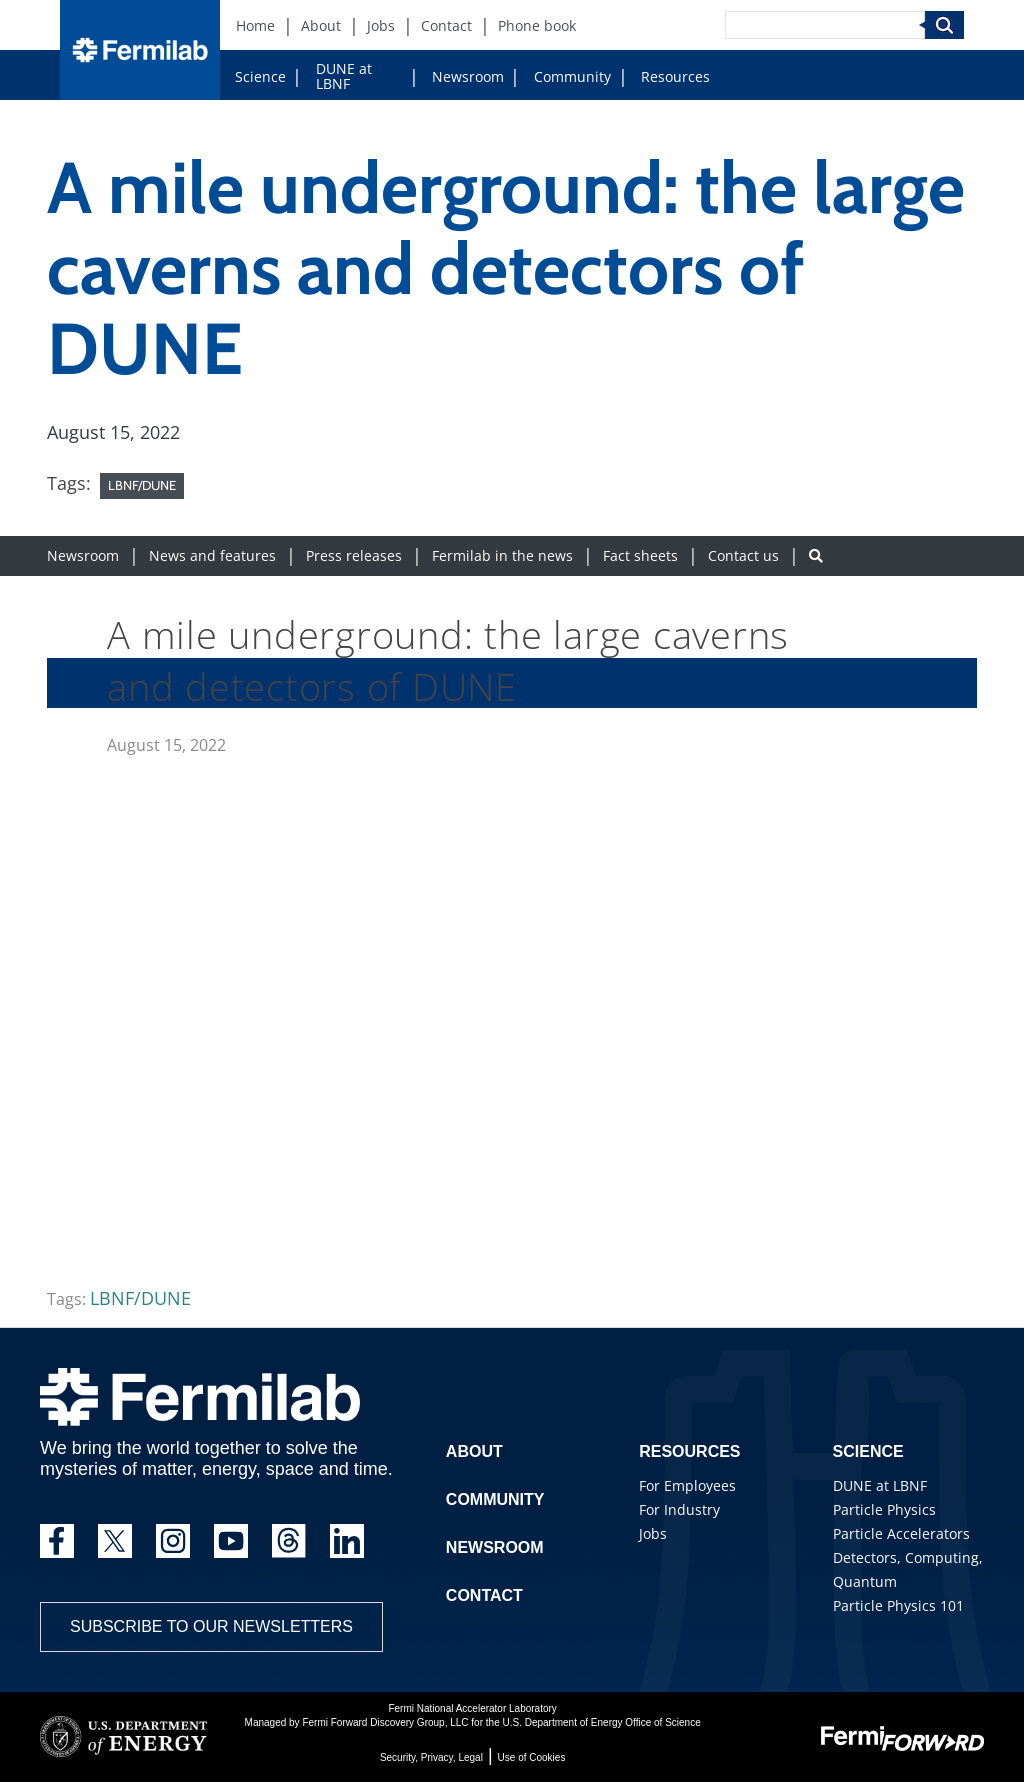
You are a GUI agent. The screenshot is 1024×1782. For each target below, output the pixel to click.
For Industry (679, 1509)
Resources (675, 76)
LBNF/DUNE (142, 485)
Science (260, 76)
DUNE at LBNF (344, 76)
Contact (484, 1595)
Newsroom (468, 76)
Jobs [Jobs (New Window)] (381, 25)
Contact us (743, 555)
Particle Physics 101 (898, 1605)
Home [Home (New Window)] (255, 25)
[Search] (825, 25)
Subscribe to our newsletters (211, 1626)
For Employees (687, 1485)
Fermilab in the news (502, 555)
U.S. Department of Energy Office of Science (601, 1722)
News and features (212, 555)
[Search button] (816, 555)
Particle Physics (884, 1509)
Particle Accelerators (901, 1533)
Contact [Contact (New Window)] (446, 25)
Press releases (354, 555)
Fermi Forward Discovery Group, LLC (385, 1722)
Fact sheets (640, 555)
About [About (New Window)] (321, 25)
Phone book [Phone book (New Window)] (537, 25)
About (474, 1451)
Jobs (653, 1533)
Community (572, 76)
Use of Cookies (532, 1757)
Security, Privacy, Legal (431, 1757)
